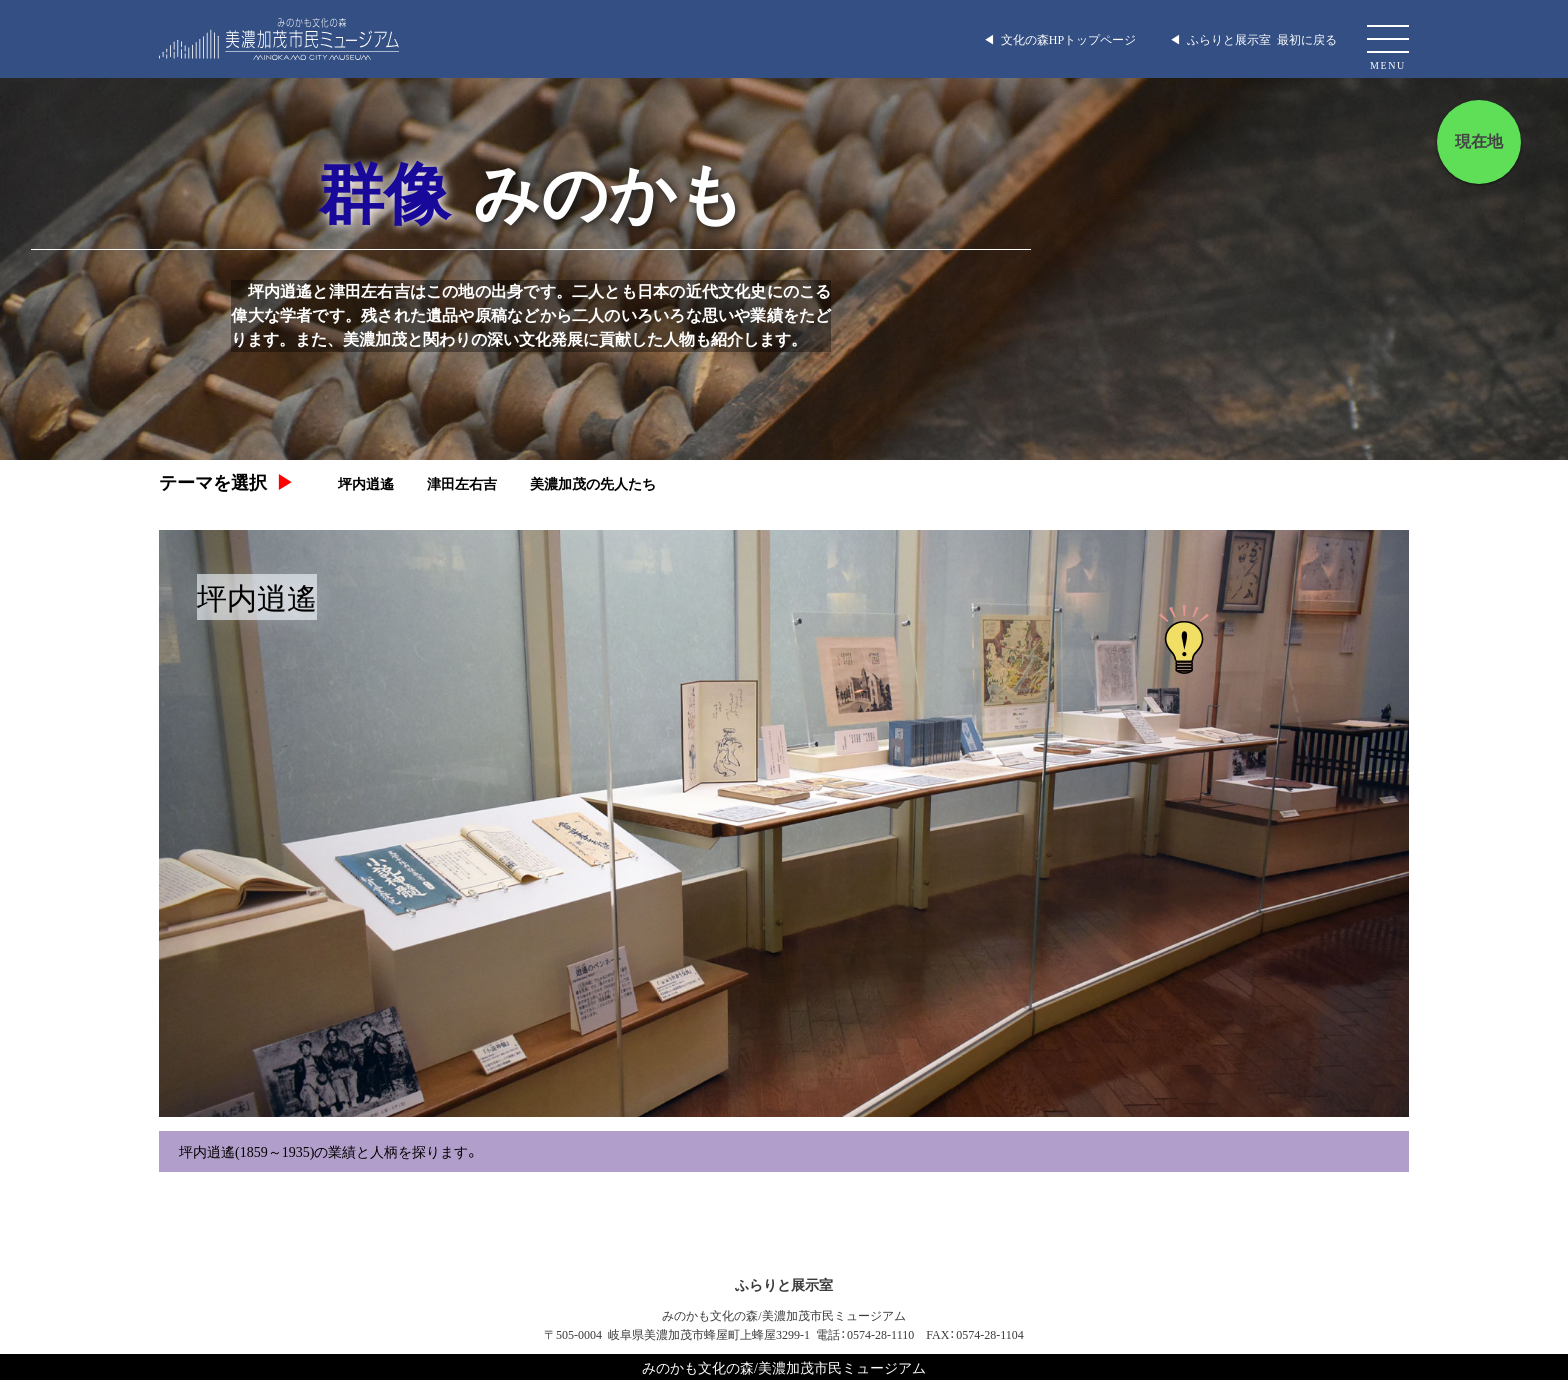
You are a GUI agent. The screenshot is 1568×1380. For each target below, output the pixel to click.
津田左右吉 (462, 483)
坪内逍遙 (366, 483)
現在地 (1479, 141)
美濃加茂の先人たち (593, 483)
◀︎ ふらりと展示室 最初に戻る (1253, 39)
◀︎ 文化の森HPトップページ (1059, 39)
